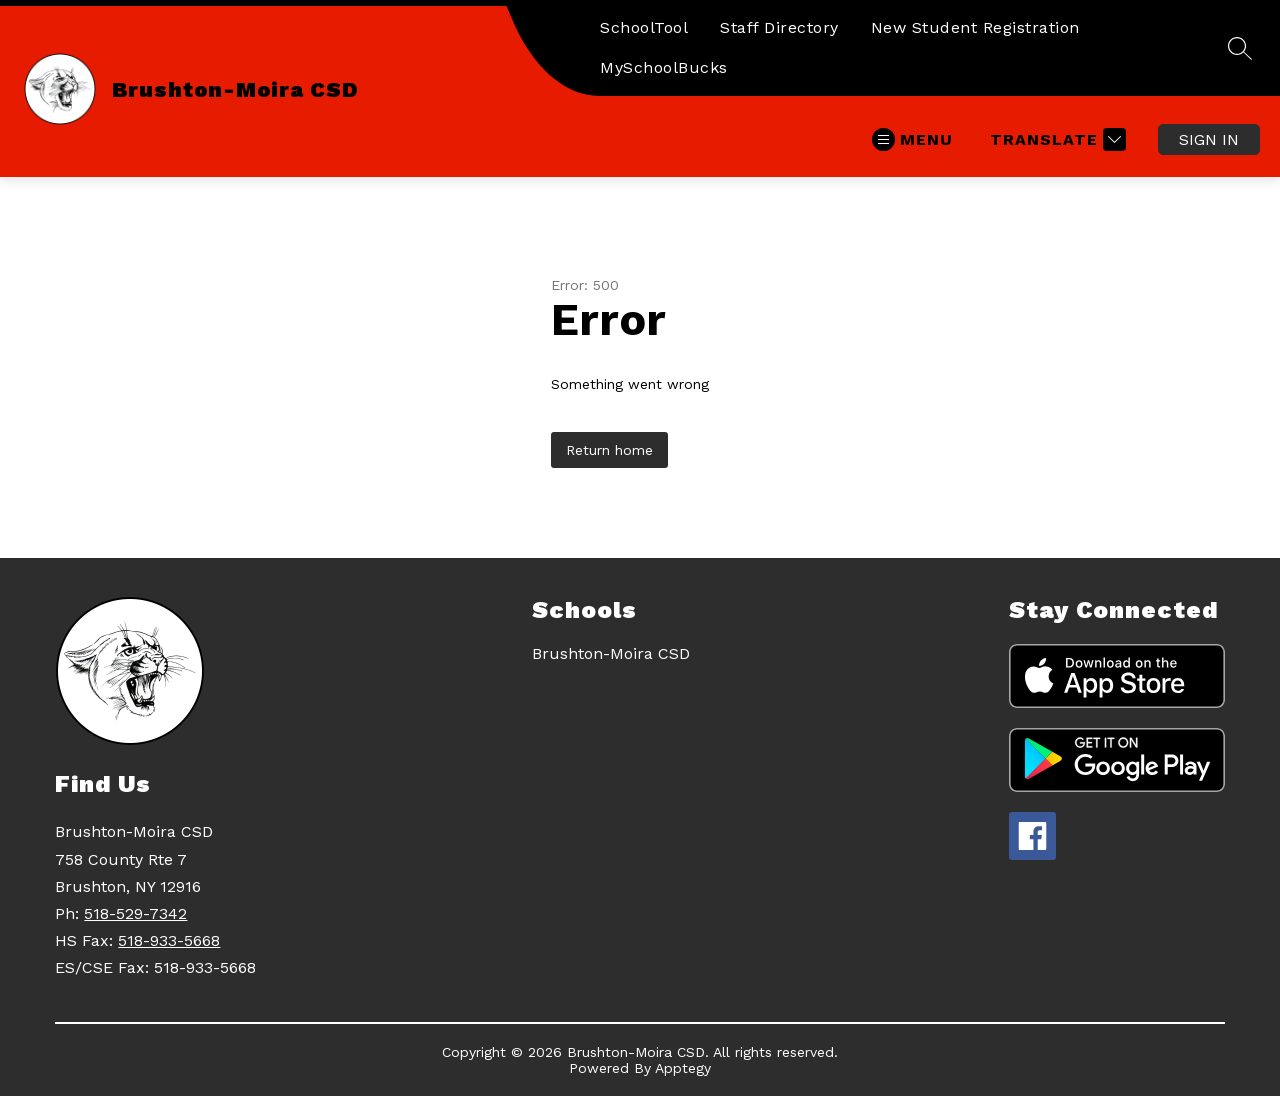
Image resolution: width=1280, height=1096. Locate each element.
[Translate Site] (1055, 139)
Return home (609, 450)
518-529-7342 (135, 913)
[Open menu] (912, 139)
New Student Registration (975, 27)
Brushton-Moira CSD (611, 653)
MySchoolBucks (664, 67)
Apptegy (683, 1068)
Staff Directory (779, 27)
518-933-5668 (169, 940)
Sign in (1209, 139)
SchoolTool (644, 27)
